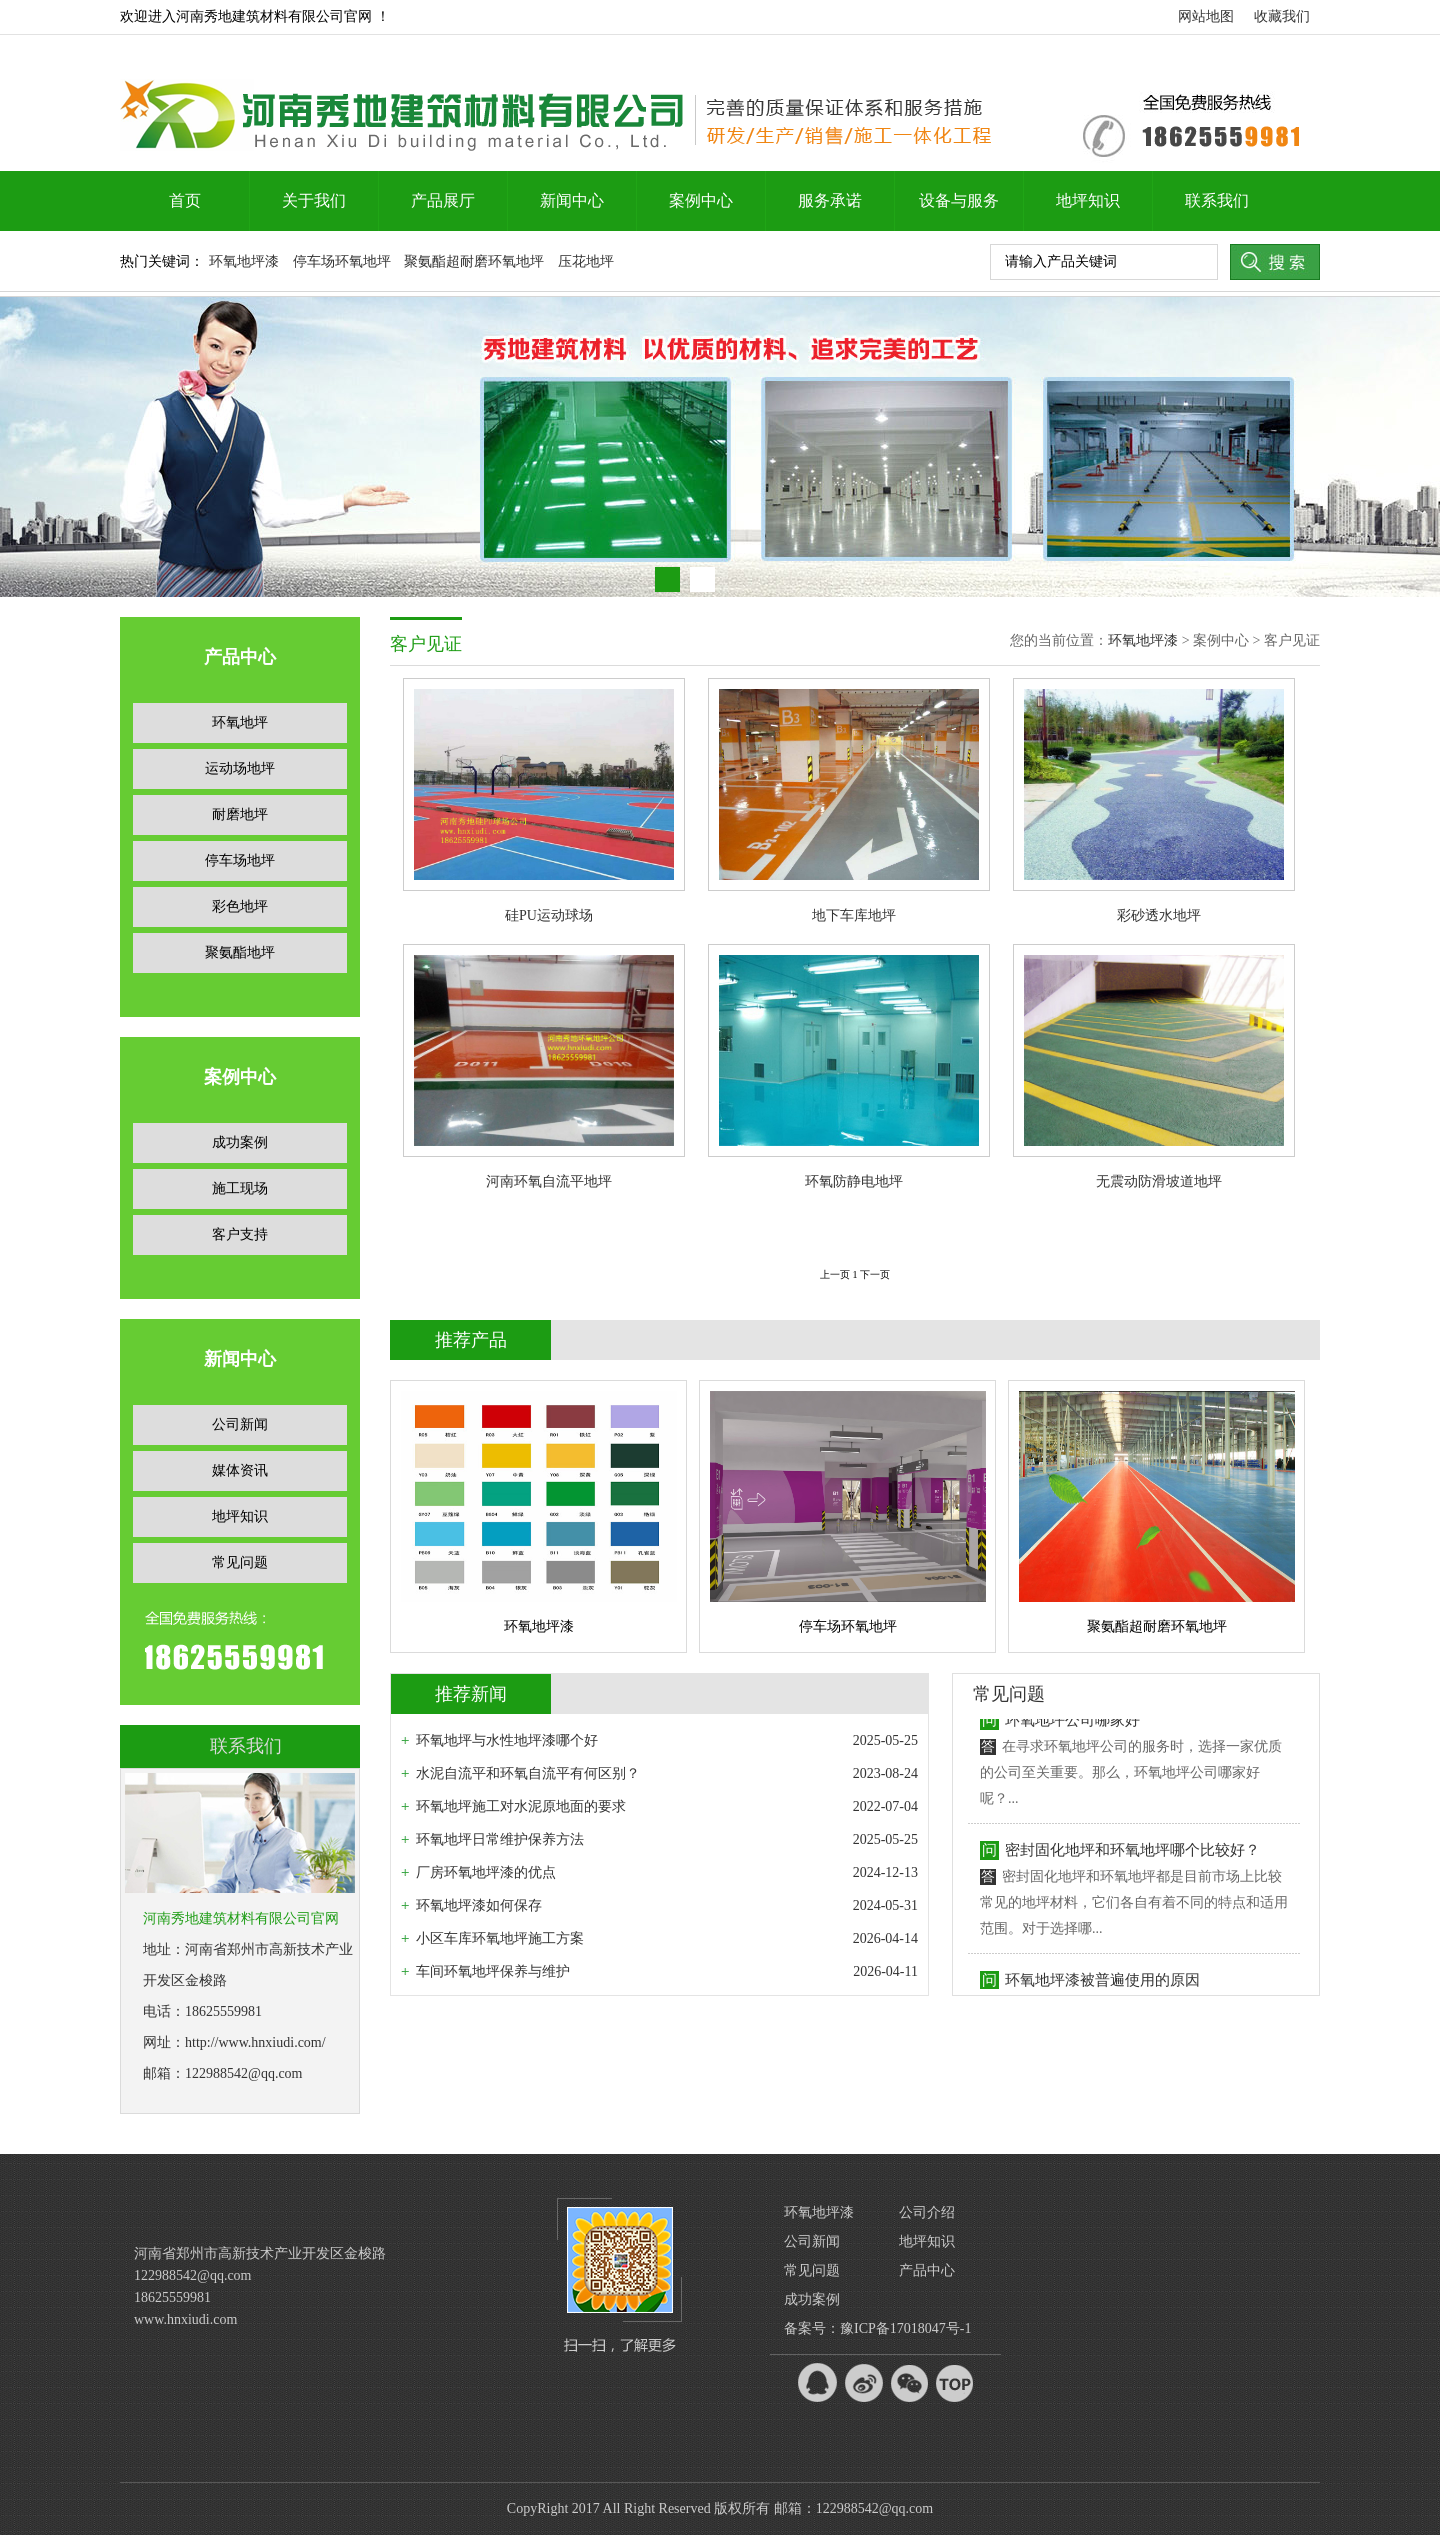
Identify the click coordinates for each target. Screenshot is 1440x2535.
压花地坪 (586, 261)
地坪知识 (1088, 200)
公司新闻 (240, 1424)
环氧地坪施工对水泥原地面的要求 (521, 1806)
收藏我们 (1282, 16)
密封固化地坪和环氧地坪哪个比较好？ (1132, 1863)
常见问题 (240, 1562)
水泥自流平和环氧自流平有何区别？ (528, 1773)
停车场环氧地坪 (342, 261)
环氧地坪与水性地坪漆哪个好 (507, 1740)
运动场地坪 (240, 768)
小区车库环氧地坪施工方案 (500, 1938)
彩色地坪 (240, 906)
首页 (185, 200)
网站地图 (1206, 16)
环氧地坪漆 (244, 261)
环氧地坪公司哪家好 (1072, 1733)
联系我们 (1217, 200)
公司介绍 (927, 2212)
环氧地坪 (240, 722)
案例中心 (701, 200)
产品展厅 (443, 200)
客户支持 (240, 1234)
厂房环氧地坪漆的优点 (486, 1872)
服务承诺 (830, 200)
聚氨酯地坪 (240, 952)
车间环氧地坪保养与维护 (493, 1971)
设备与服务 (959, 200)
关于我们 (314, 200)
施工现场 (240, 1188)
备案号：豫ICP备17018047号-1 (877, 2328)
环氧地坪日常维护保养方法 (500, 1839)
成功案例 (240, 1142)
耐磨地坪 (240, 814)
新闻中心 (572, 200)
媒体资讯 (240, 1470)
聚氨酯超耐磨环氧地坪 (474, 261)
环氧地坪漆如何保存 (479, 1905)
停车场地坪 (240, 860)
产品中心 (927, 2270)
